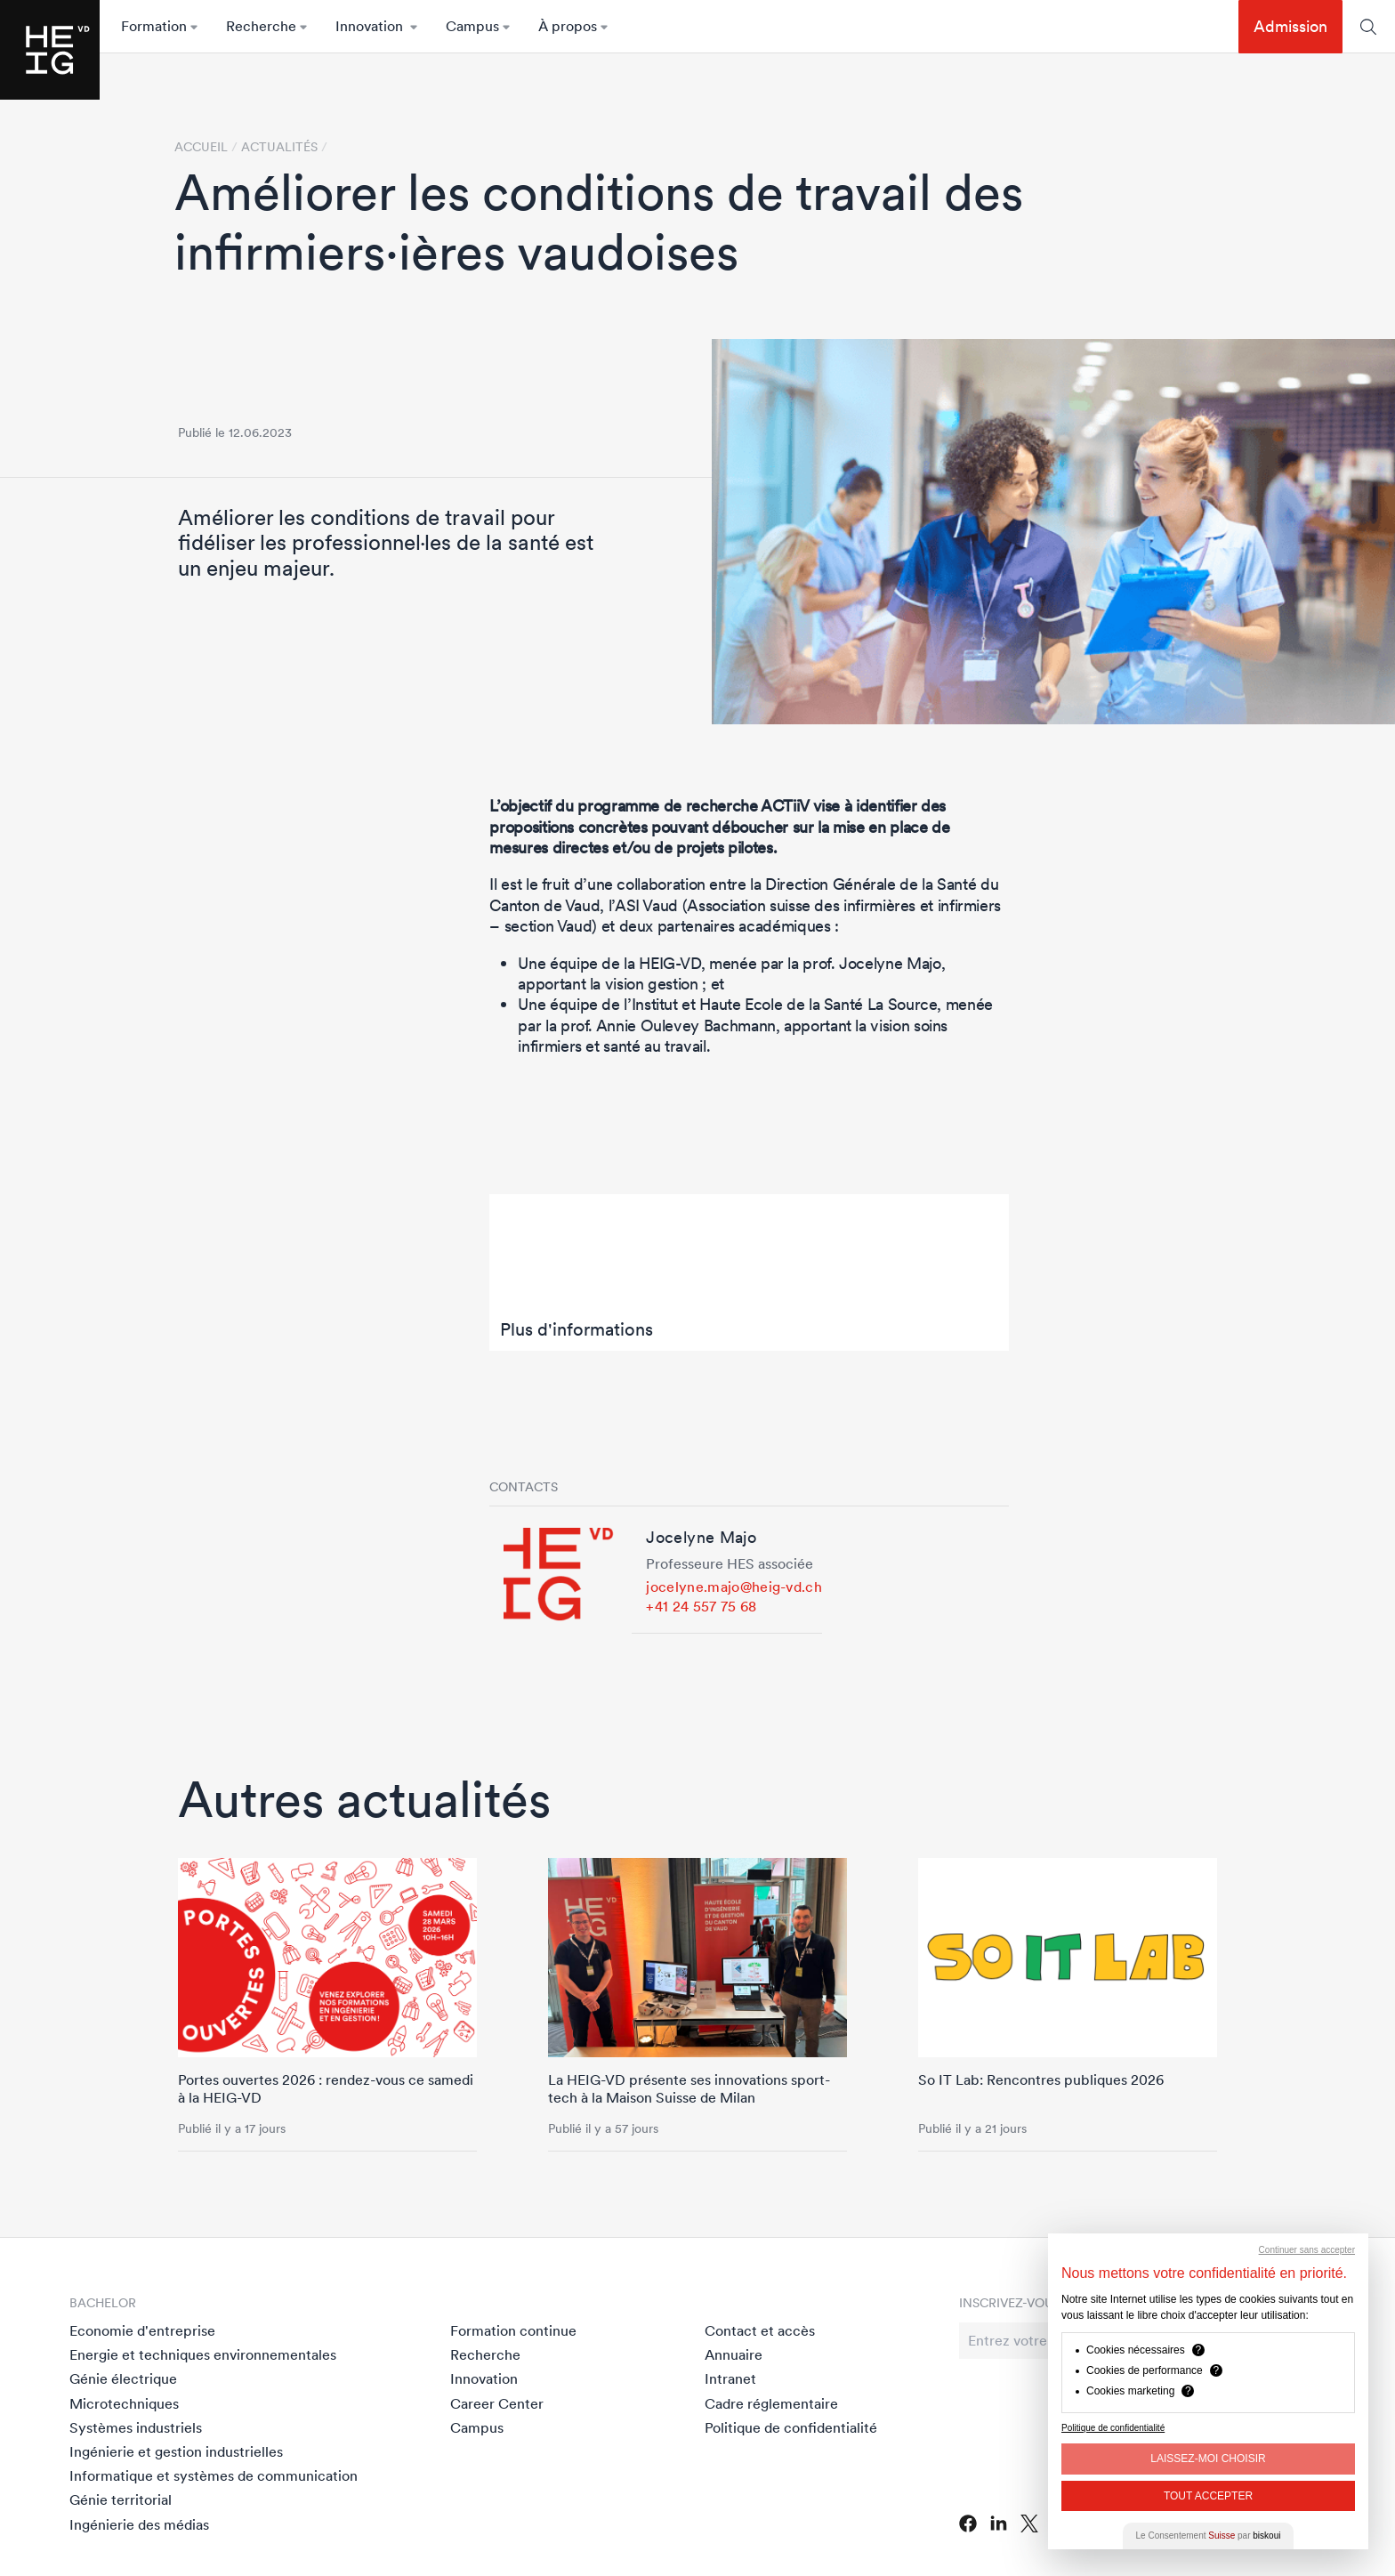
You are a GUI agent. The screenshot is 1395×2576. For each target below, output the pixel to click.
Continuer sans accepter (1307, 2250)
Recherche (485, 2354)
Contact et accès (760, 2330)
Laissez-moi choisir (1207, 2458)
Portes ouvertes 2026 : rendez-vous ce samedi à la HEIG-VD (325, 2088)
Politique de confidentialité (791, 2427)
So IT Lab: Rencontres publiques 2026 (1041, 2079)
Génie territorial (120, 2499)
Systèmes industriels (135, 2427)
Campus (477, 2427)
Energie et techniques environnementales (202, 2354)
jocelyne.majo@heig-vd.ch (734, 1586)
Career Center (497, 2403)
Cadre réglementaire (771, 2403)
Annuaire (733, 2354)
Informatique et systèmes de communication (213, 2475)
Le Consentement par (1208, 2535)
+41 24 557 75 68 (701, 1606)
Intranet (730, 2378)
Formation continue (513, 2330)
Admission (1290, 26)
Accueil (201, 147)
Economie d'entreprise (142, 2330)
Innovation (484, 2378)
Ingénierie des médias (139, 2524)
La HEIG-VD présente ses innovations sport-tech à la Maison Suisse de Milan (689, 2088)
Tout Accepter (1208, 2496)
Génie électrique (123, 2378)
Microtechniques (124, 2403)
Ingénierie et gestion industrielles (176, 2451)
